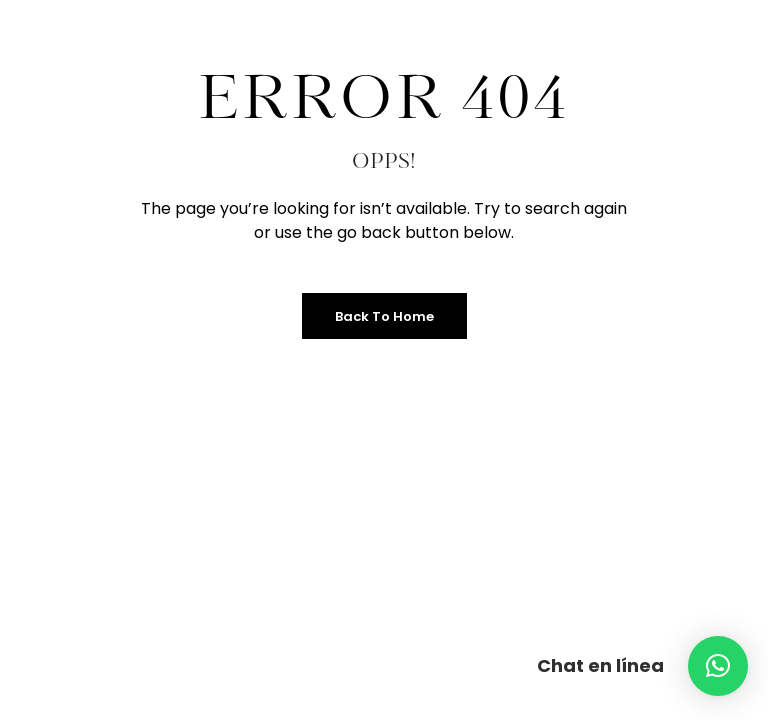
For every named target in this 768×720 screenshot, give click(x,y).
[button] (718, 666)
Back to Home (384, 316)
